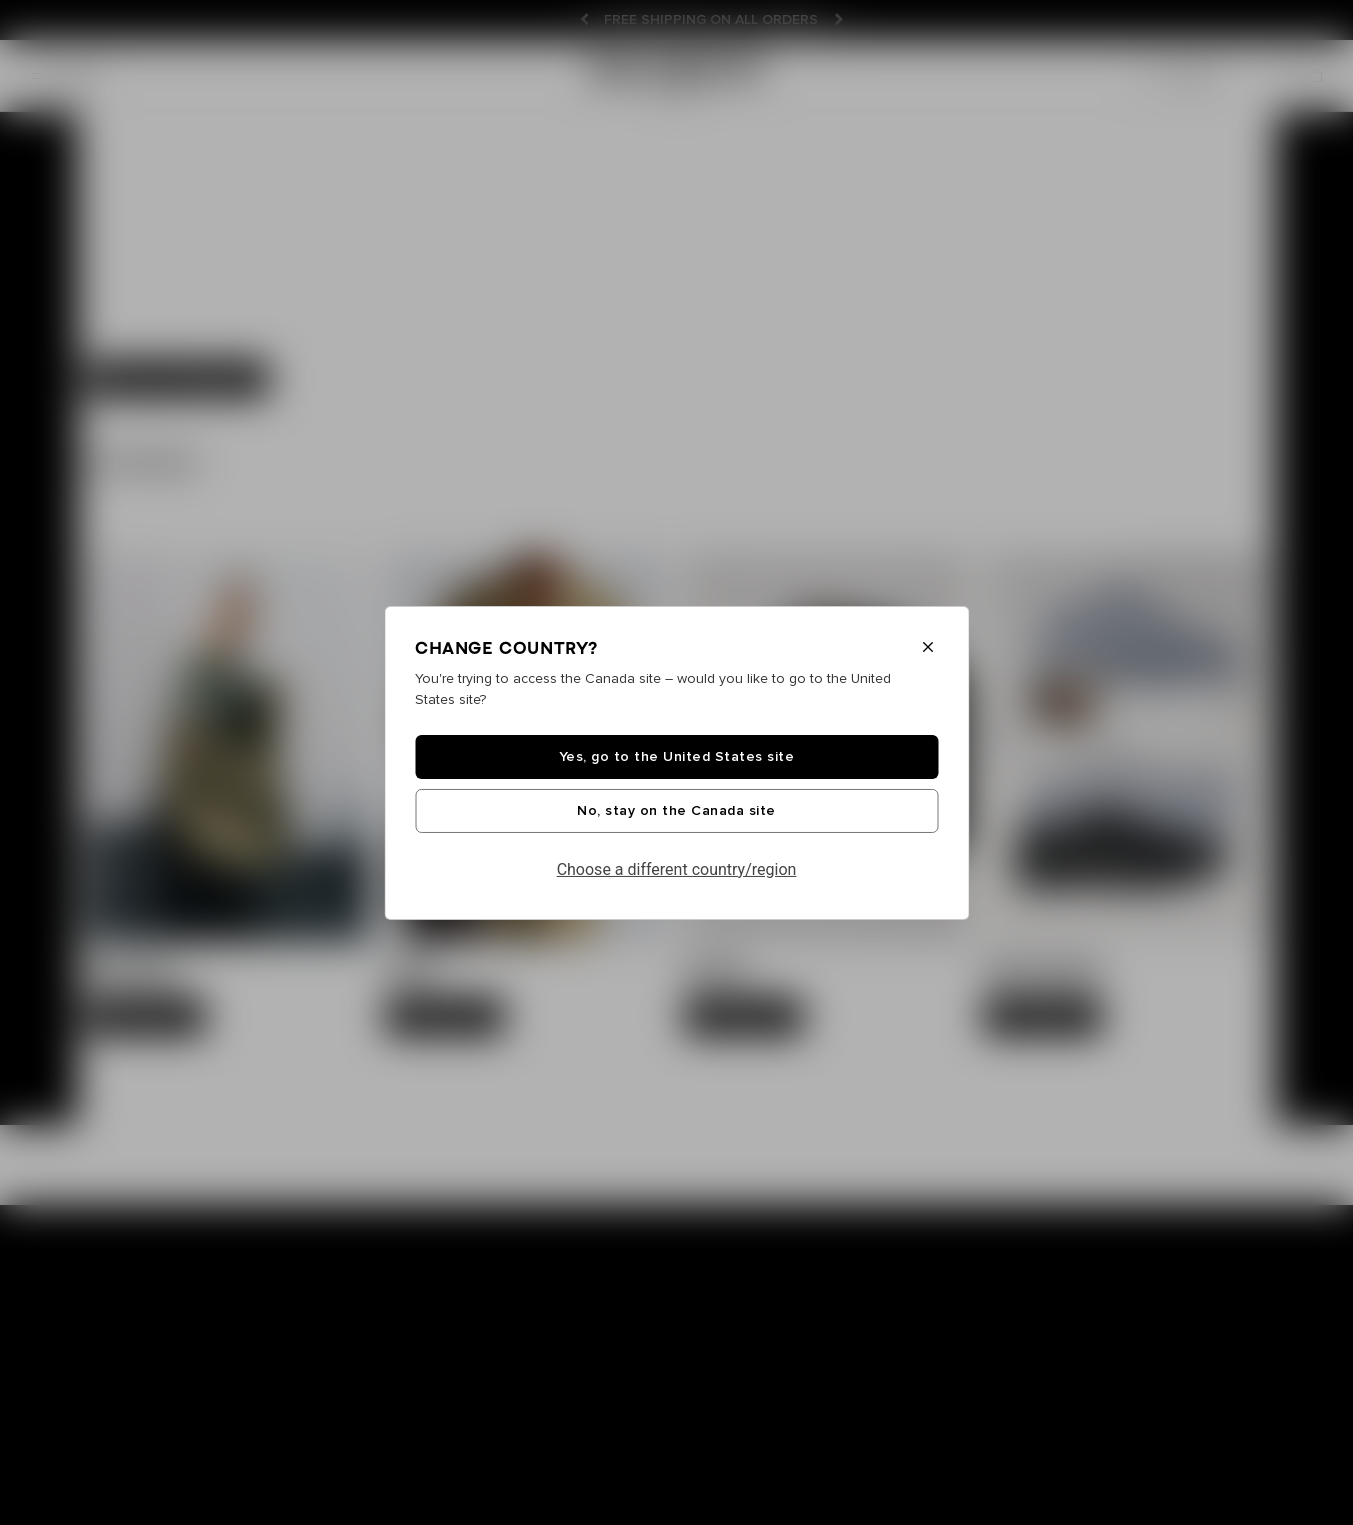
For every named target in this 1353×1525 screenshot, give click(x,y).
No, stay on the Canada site (676, 811)
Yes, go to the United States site (677, 757)
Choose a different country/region (677, 869)
